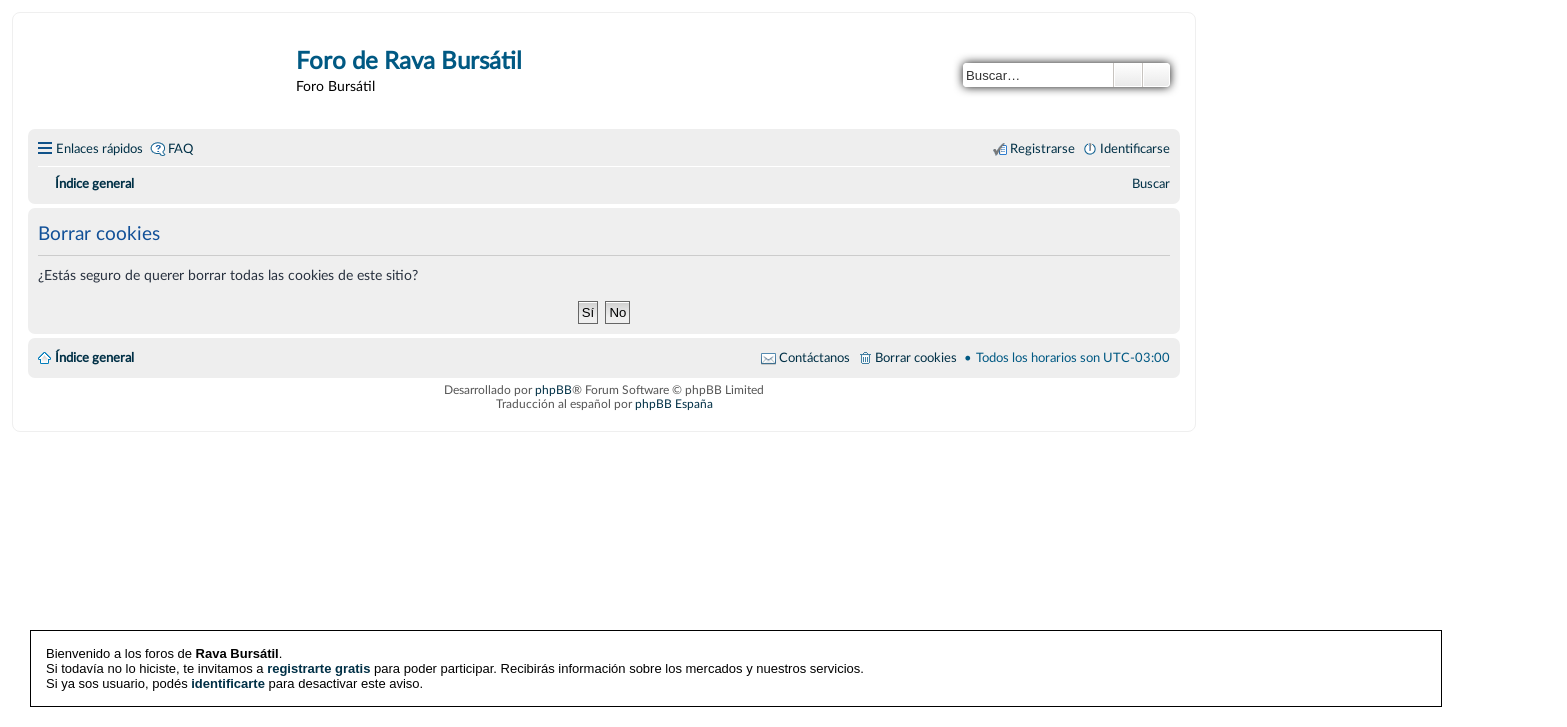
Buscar (1128, 75)
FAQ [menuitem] (180, 149)
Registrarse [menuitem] (1042, 149)
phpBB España (674, 404)
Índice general (94, 358)
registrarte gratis (318, 668)
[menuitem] (1151, 184)
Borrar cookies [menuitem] (916, 358)
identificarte (228, 683)
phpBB (553, 390)
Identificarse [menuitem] (1135, 149)
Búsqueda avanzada (1156, 75)
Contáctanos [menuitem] (814, 358)
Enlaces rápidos (99, 149)
